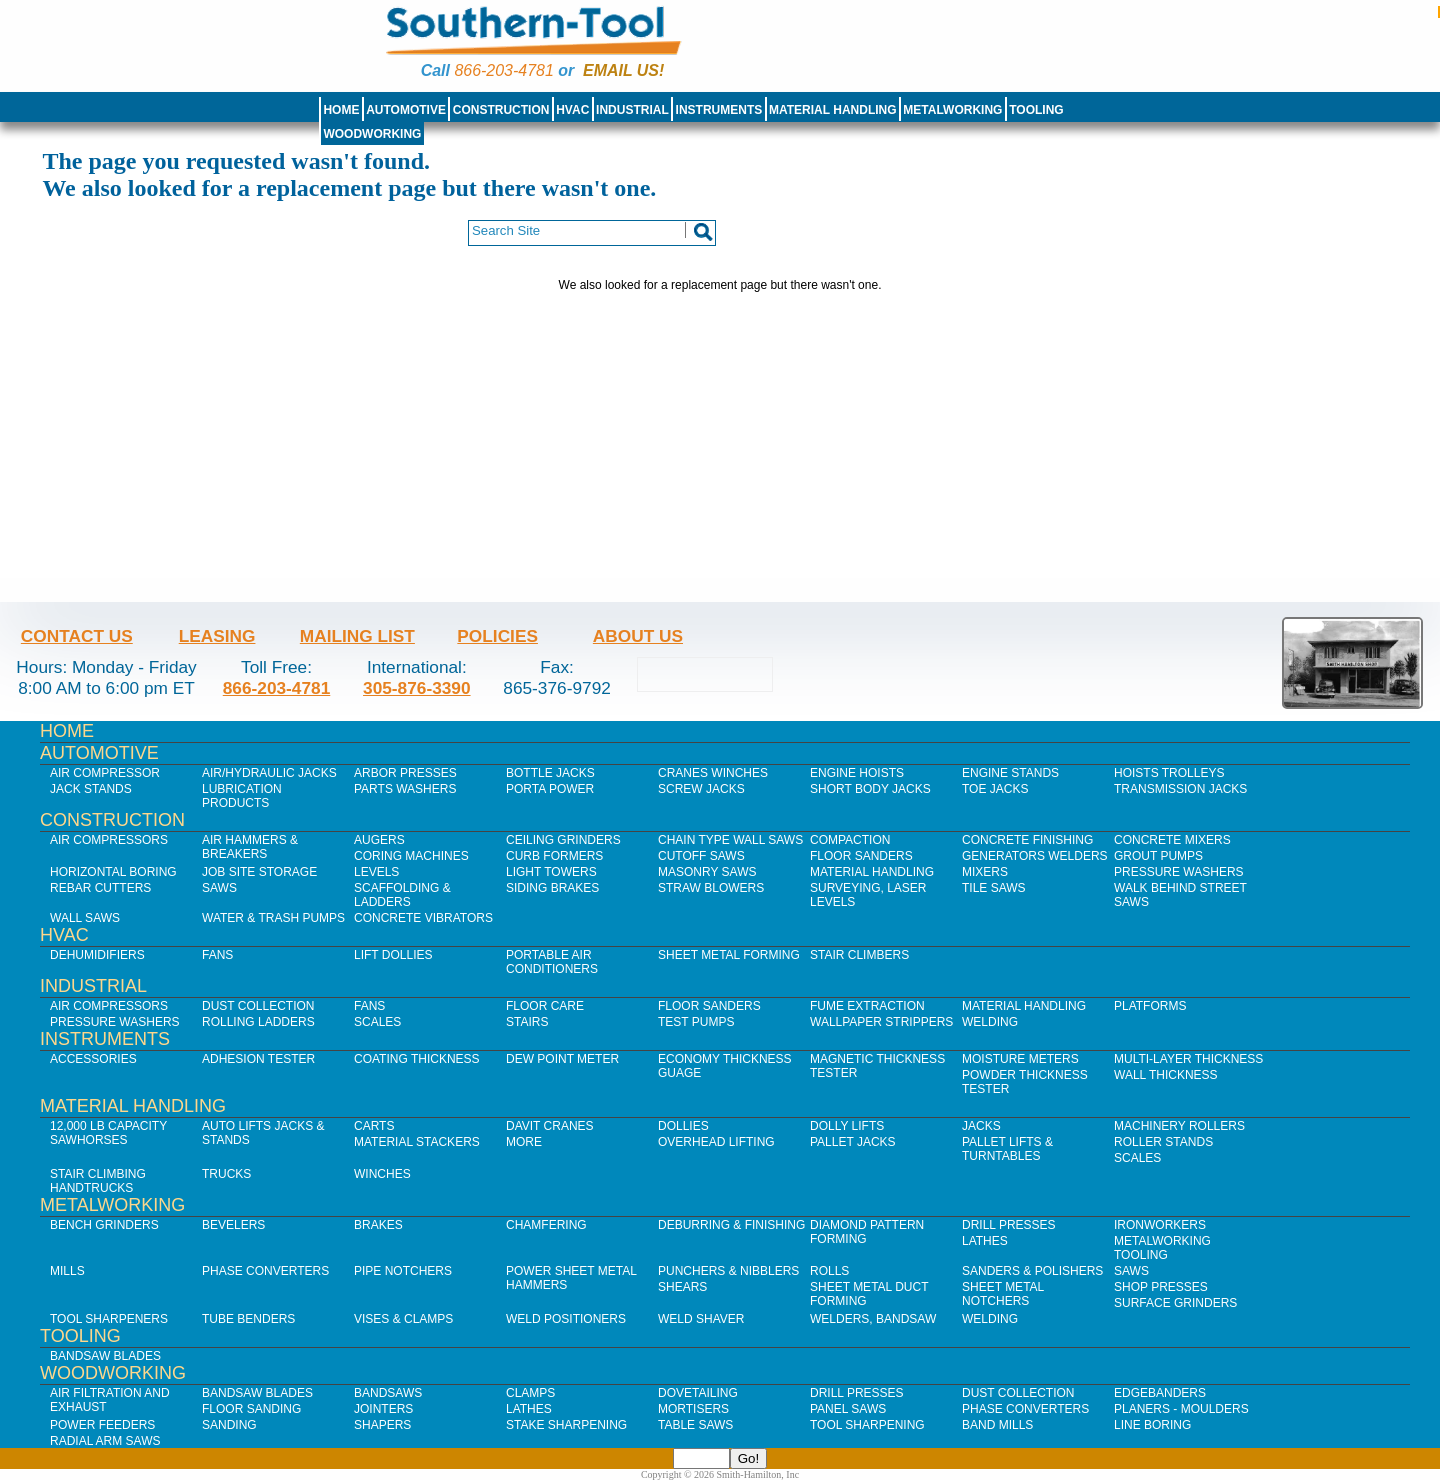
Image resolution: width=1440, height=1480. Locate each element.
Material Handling (833, 110)
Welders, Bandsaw (873, 1319)
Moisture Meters (1020, 1059)
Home (341, 110)
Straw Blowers (711, 888)
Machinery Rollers (1179, 1126)
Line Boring (1152, 1425)
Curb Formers (554, 856)
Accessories (93, 1059)
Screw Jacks (701, 789)
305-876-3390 (417, 688)
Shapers (382, 1425)
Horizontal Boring (113, 872)
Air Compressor (105, 773)
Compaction (850, 840)
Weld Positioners (566, 1319)
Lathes (985, 1241)
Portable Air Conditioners (552, 962)
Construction (501, 110)
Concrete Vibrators (423, 918)
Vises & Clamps (403, 1319)
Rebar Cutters (100, 888)
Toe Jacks (995, 789)
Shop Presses (1161, 1287)
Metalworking (952, 110)
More (524, 1142)
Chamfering (546, 1225)
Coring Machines (411, 856)
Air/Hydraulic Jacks (269, 773)
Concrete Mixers (1172, 840)
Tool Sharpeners (109, 1319)
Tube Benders (248, 1319)
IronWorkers (1160, 1225)
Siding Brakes (552, 888)
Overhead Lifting (716, 1142)
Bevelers (233, 1225)
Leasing (217, 636)
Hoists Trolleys (1169, 773)
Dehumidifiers (97, 955)
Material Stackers (417, 1142)
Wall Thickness (1166, 1075)
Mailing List (357, 636)
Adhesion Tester (258, 1059)
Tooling (1036, 110)
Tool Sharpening (867, 1425)
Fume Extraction (867, 1006)
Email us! (623, 70)
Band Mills (997, 1425)
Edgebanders (1160, 1393)
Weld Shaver (701, 1319)
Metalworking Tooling (1162, 1248)
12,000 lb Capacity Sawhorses (108, 1133)
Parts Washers (405, 789)
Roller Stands (1163, 1142)
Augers (379, 840)
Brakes (378, 1225)
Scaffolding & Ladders (402, 895)
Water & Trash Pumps (273, 918)
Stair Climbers (859, 955)
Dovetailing (698, 1393)
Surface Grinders (1175, 1303)
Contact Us (77, 636)
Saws (219, 888)
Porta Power (550, 789)
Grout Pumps (1158, 856)
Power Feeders (102, 1425)
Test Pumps (696, 1022)
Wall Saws (85, 918)
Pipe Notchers (403, 1271)
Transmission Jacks (1180, 789)
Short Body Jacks (870, 789)
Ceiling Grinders (563, 840)
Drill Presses (1009, 1225)
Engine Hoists (857, 773)
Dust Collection (258, 1006)
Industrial (632, 110)
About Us (638, 636)
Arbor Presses (405, 773)
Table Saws (695, 1425)
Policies (497, 636)
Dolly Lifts (847, 1126)
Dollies (683, 1126)
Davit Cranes (550, 1126)
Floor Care (545, 1006)
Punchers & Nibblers (728, 1271)
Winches (382, 1174)
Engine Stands (1010, 773)
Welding (990, 1022)
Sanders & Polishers (1032, 1271)
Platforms (1150, 1006)
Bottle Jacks (550, 773)
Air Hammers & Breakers (250, 847)
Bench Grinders (104, 1225)
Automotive (406, 110)
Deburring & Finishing (731, 1225)
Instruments (719, 110)
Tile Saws (994, 888)
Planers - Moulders (1181, 1409)
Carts (374, 1126)
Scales (377, 1022)
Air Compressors (109, 840)
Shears (682, 1287)
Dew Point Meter (562, 1059)
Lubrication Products (242, 796)
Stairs (527, 1022)
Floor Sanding (251, 1409)
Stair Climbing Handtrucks (98, 1181)
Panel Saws (848, 1409)
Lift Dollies (393, 955)
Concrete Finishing (1027, 840)
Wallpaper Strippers (881, 1022)
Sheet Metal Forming (729, 955)
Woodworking (372, 134)
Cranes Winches (713, 773)
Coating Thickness (417, 1059)
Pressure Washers (1179, 872)
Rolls (829, 1271)
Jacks (981, 1126)
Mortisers (693, 1409)
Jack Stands (91, 789)
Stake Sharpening (566, 1425)
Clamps (530, 1393)
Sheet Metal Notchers (1003, 1294)
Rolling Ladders (258, 1022)
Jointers (383, 1409)
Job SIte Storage (259, 872)
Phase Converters (265, 1271)
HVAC (572, 110)
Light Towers (551, 872)
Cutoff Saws (701, 856)
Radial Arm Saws (105, 1441)
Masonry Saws (707, 872)
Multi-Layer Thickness (1188, 1059)
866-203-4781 (503, 70)
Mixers (985, 872)
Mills (67, 1271)
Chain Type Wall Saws (730, 840)
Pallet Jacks (853, 1142)
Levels (376, 872)
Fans (217, 955)
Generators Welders (1035, 856)
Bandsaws (388, 1393)
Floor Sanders (861, 856)
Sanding (229, 1425)
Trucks (226, 1174)
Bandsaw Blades (105, 1356)
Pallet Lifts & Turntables (1007, 1149)
